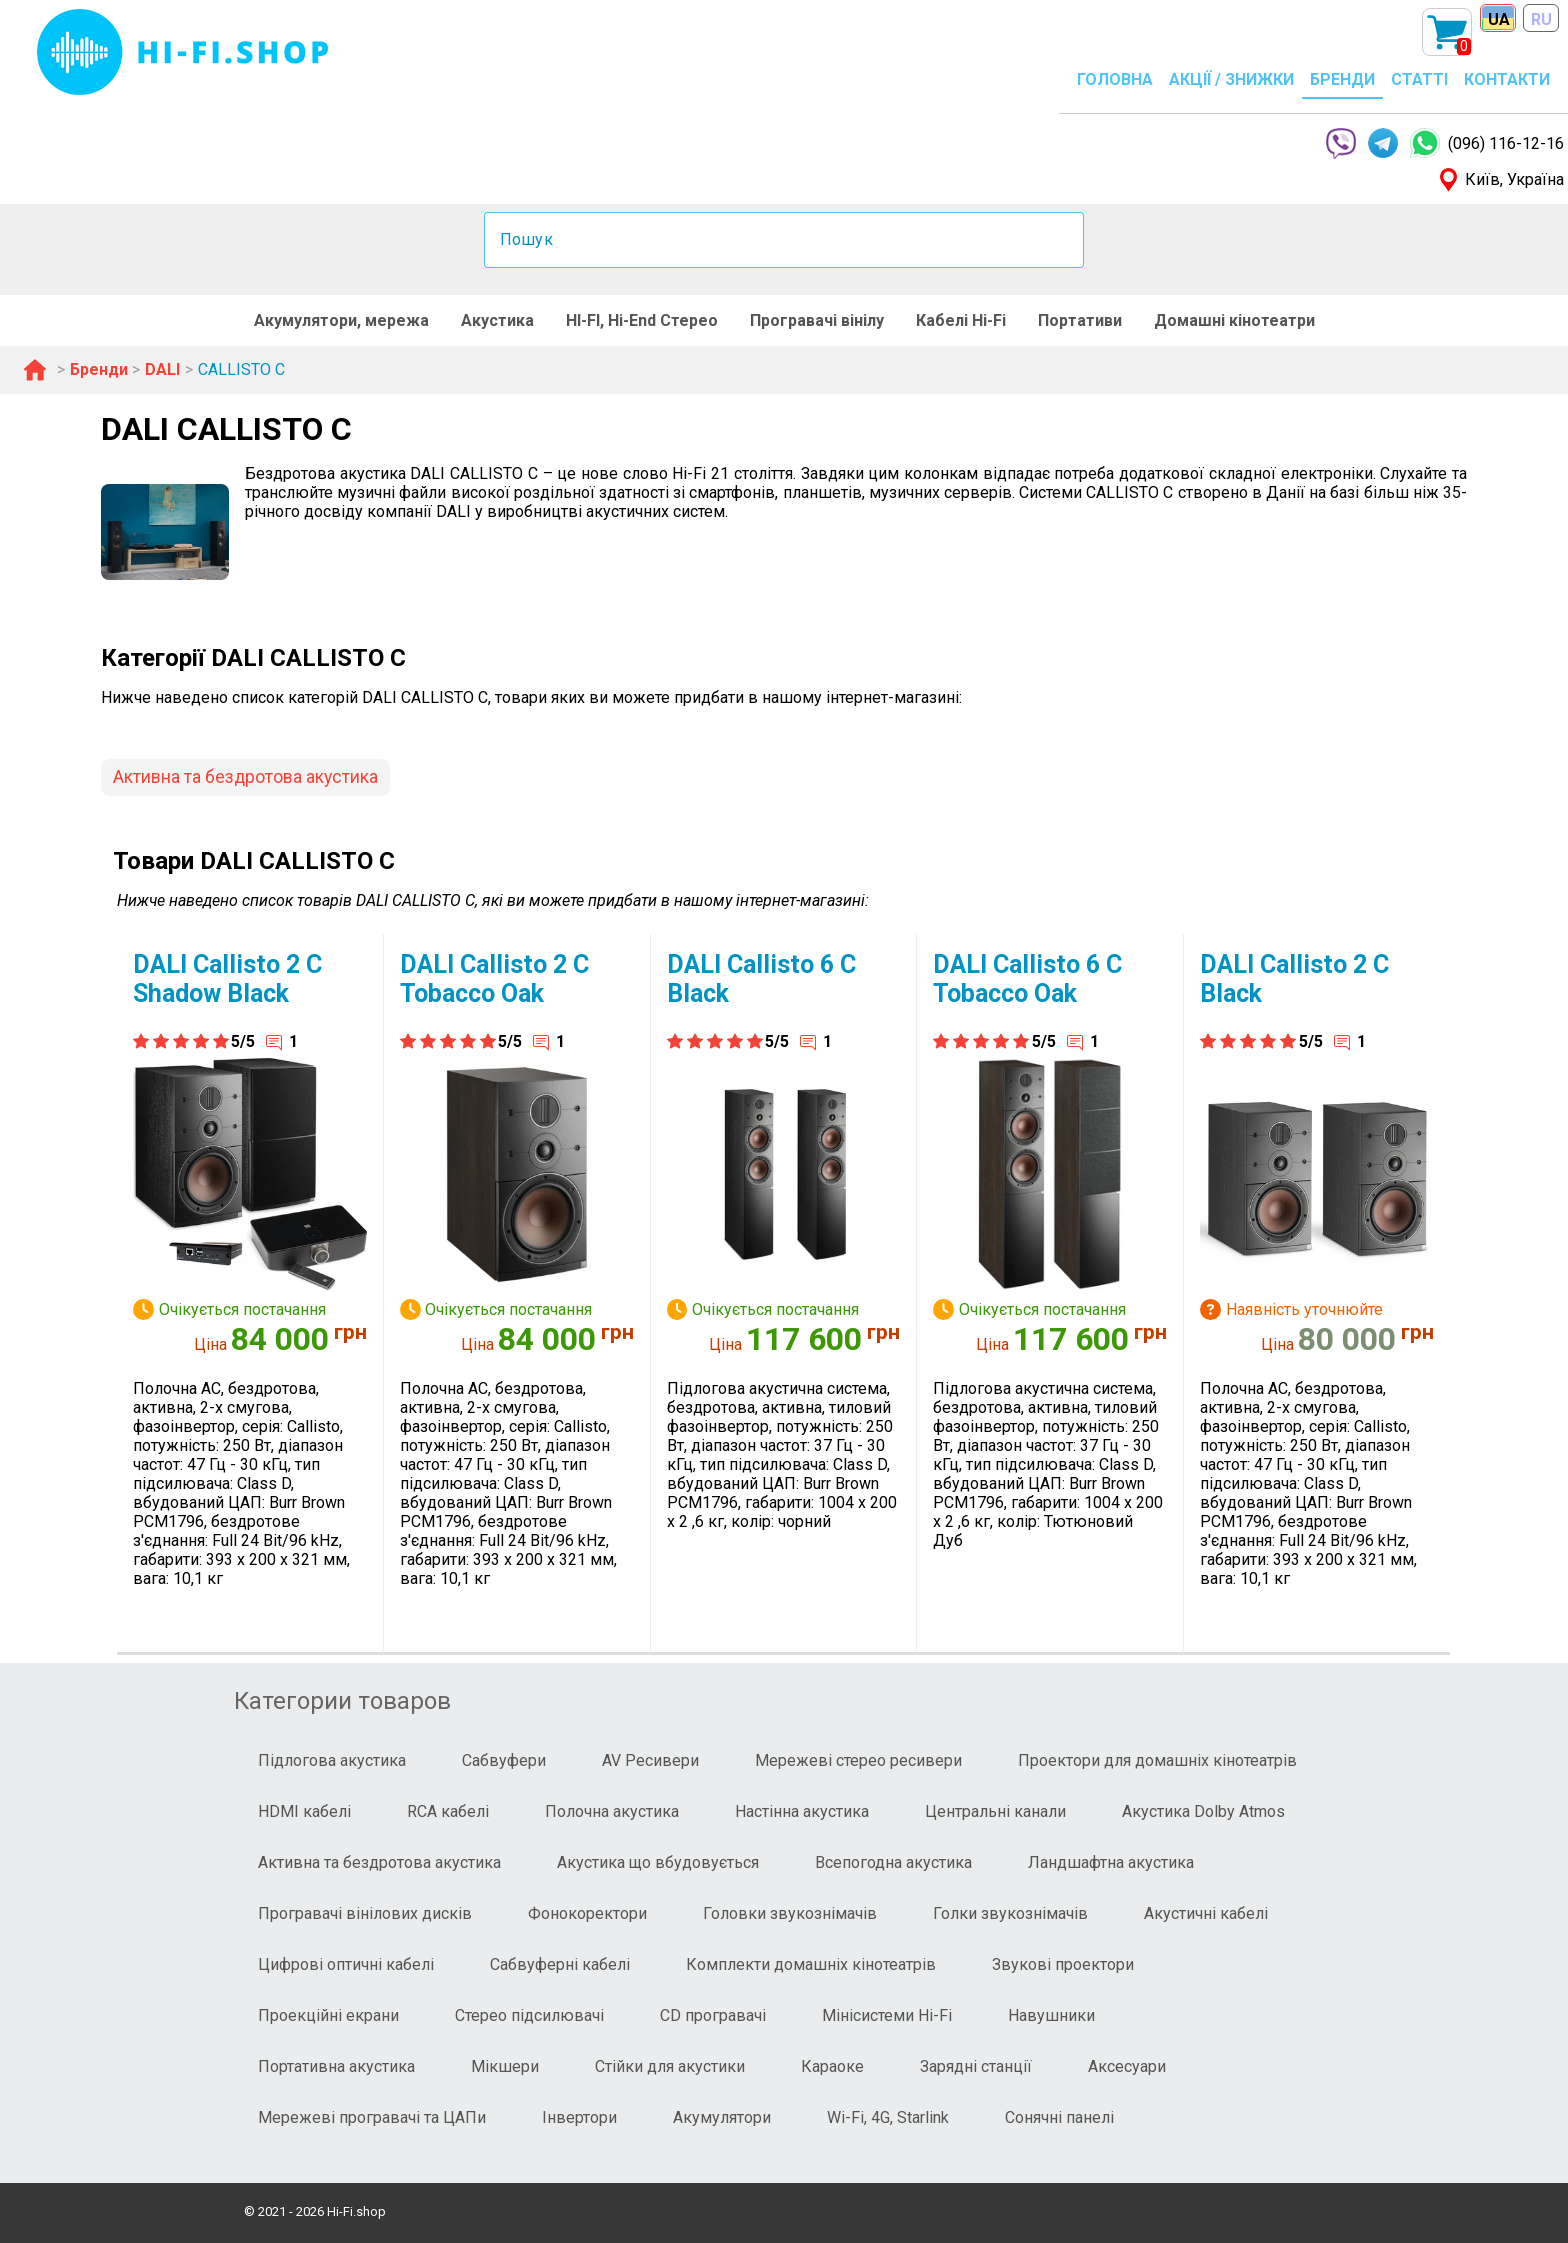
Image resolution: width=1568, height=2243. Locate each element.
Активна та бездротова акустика (245, 777)
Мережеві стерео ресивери (858, 1760)
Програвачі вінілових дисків (365, 1913)
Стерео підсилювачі (529, 2015)
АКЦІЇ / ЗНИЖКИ (1231, 79)
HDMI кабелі (304, 1811)
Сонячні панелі (1059, 2117)
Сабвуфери (504, 1760)
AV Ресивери (650, 1760)
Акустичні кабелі (1206, 1913)
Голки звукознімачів (1010, 1913)
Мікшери (505, 2066)
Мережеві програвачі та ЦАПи (372, 2117)
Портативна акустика (336, 2066)
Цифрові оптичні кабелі (346, 1964)
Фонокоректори (587, 1913)
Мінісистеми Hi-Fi (887, 2015)
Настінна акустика (802, 1811)
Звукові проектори (1063, 1964)
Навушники (1051, 2015)
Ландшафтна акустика (1111, 1862)
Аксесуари (1127, 2066)
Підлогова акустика (332, 1760)
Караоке (832, 2066)
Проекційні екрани (328, 2015)
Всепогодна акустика (893, 1862)
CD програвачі (713, 2015)
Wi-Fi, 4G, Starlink (888, 2117)
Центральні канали (995, 1811)
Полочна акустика (612, 1811)
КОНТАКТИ (1507, 79)
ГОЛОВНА (1115, 79)
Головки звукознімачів (790, 1913)
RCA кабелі (448, 1811)
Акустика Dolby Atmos (1203, 1811)
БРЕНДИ (1342, 79)
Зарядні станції (976, 2066)
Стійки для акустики (670, 2066)
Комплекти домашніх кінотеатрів (811, 1964)
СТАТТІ (1419, 79)
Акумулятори (722, 2117)
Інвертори (579, 2117)
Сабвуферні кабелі (560, 1964)
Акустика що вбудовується (658, 1862)
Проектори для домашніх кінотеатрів (1157, 1760)
